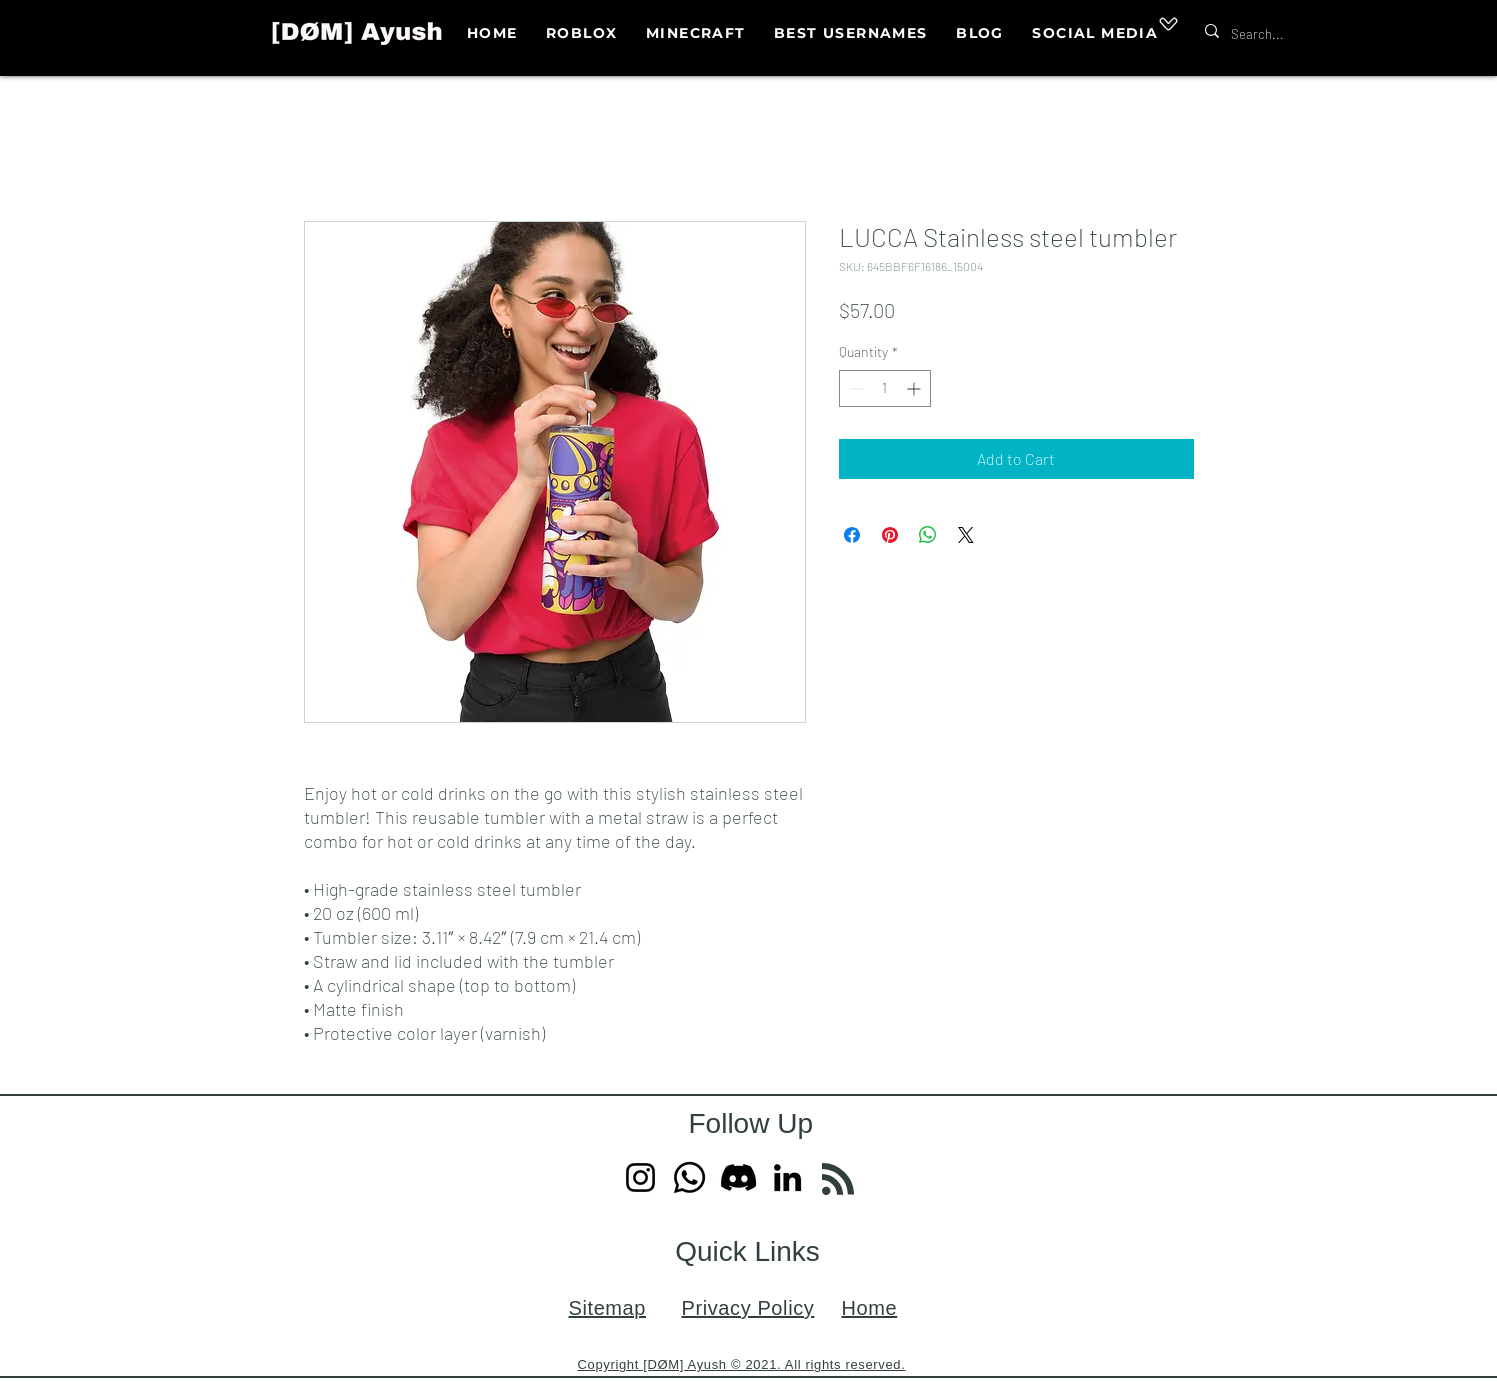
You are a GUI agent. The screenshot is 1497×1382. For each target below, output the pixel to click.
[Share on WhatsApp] (928, 535)
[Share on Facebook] (852, 535)
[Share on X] (966, 535)
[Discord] (738, 1177)
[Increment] (915, 388)
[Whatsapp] (689, 1177)
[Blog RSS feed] (838, 1180)
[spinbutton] (885, 388)
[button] (1095, 34)
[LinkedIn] (787, 1177)
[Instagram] (640, 1177)
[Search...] (1289, 34)
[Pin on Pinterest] (890, 535)
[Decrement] (854, 388)
